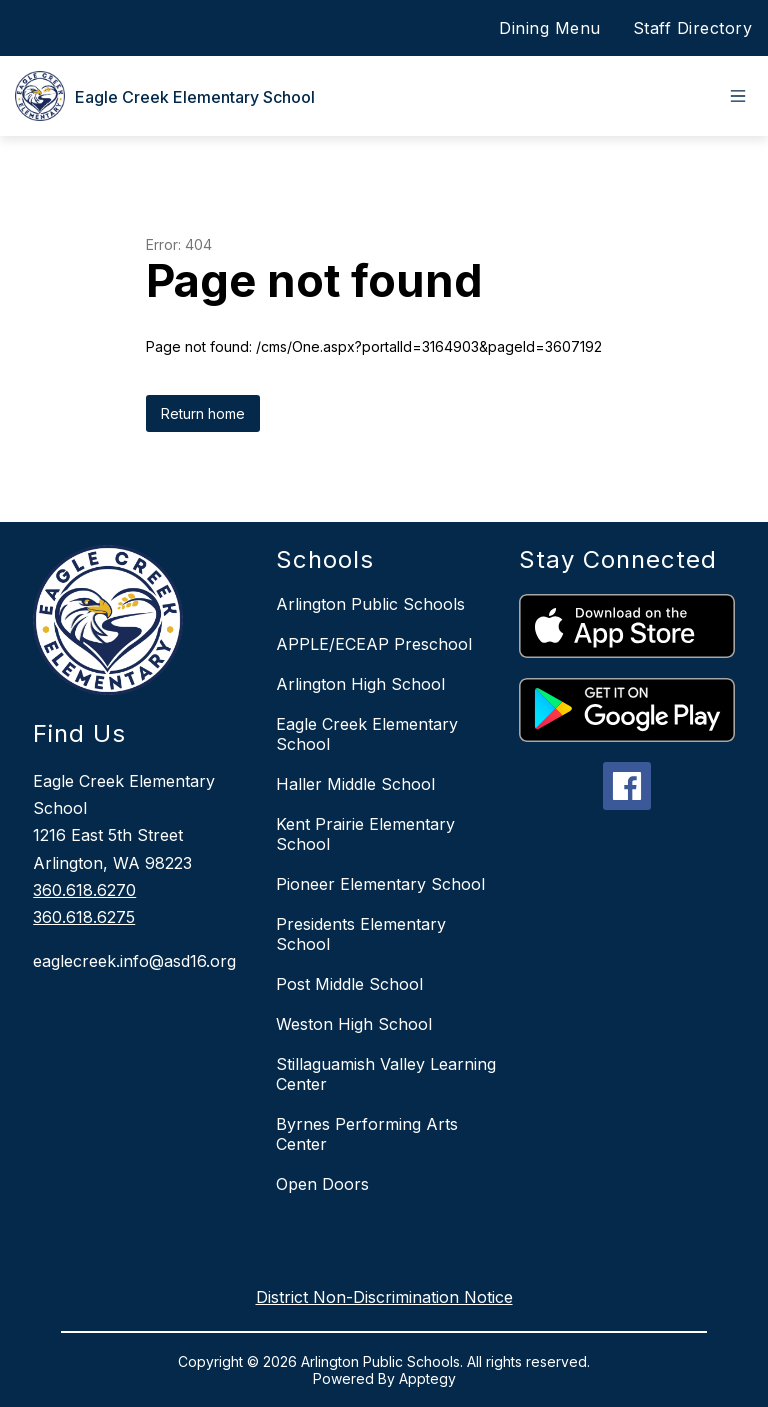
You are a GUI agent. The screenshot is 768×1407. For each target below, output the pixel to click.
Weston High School (354, 1024)
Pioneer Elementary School (380, 884)
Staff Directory (693, 28)
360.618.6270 (84, 890)
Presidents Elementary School (361, 934)
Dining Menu (550, 28)
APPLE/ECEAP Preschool (374, 644)
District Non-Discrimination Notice (384, 1297)
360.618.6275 (84, 917)
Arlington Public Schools (370, 604)
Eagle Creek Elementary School (367, 734)
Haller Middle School (355, 784)
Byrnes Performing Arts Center (367, 1134)
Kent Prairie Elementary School (365, 834)
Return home (203, 413)
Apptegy (427, 1378)
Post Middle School (349, 984)
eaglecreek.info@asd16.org (134, 961)
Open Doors (322, 1184)
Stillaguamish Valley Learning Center (386, 1074)
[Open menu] (738, 96)
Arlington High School (360, 684)
